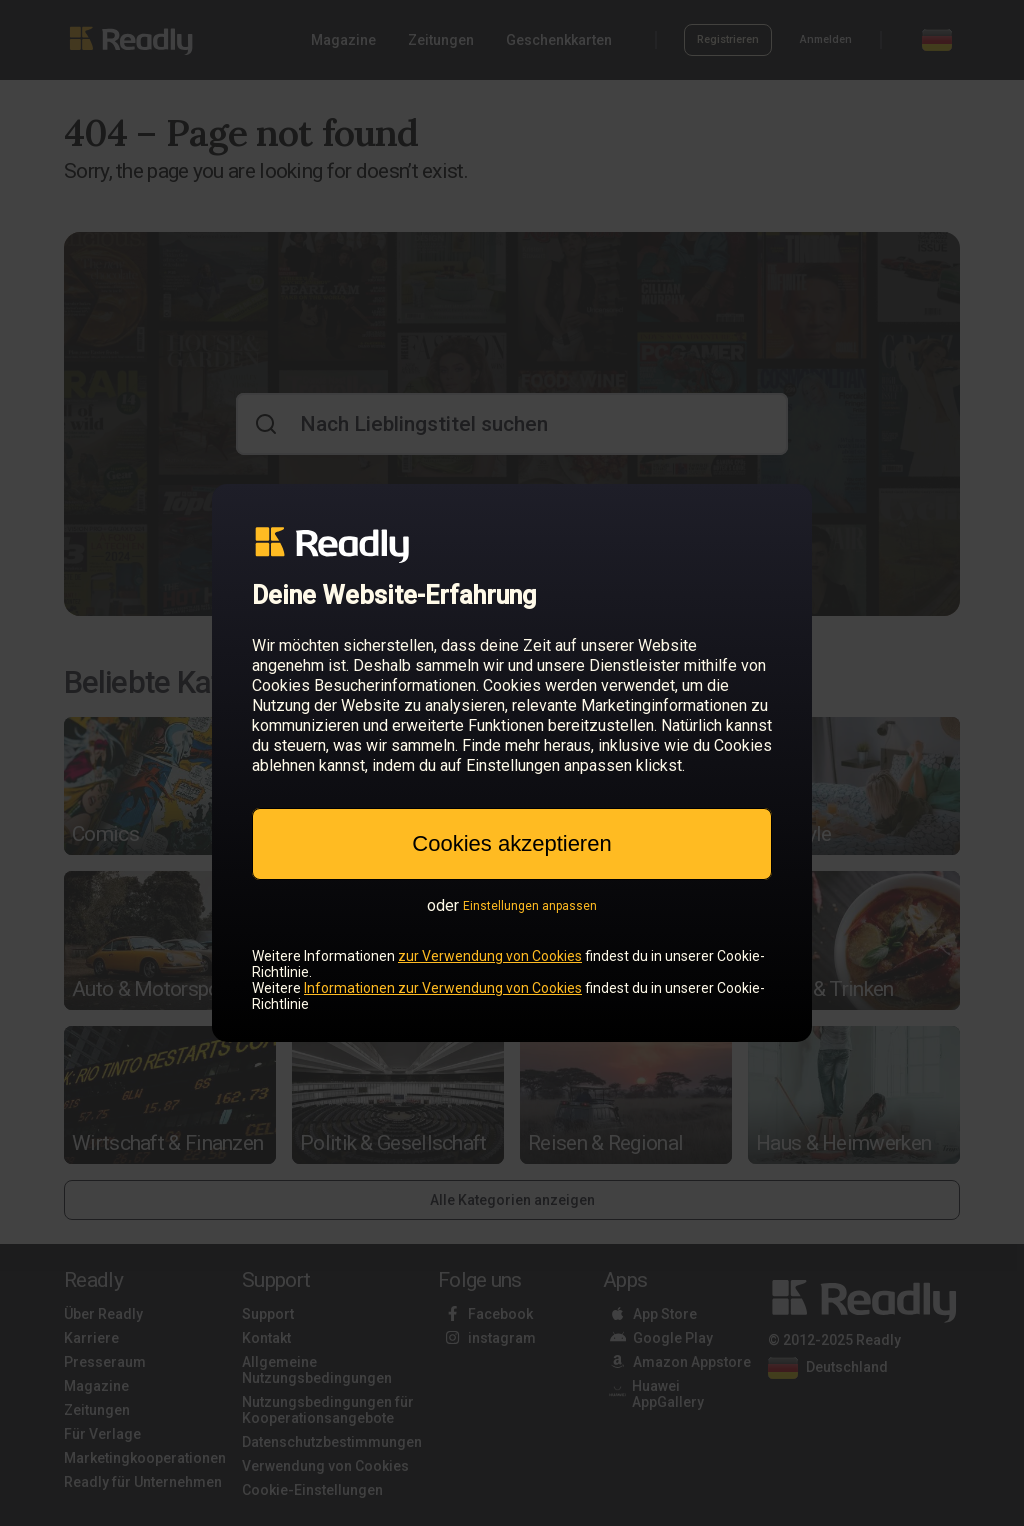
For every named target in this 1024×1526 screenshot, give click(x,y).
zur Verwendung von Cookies (490, 956)
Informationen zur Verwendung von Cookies (443, 988)
